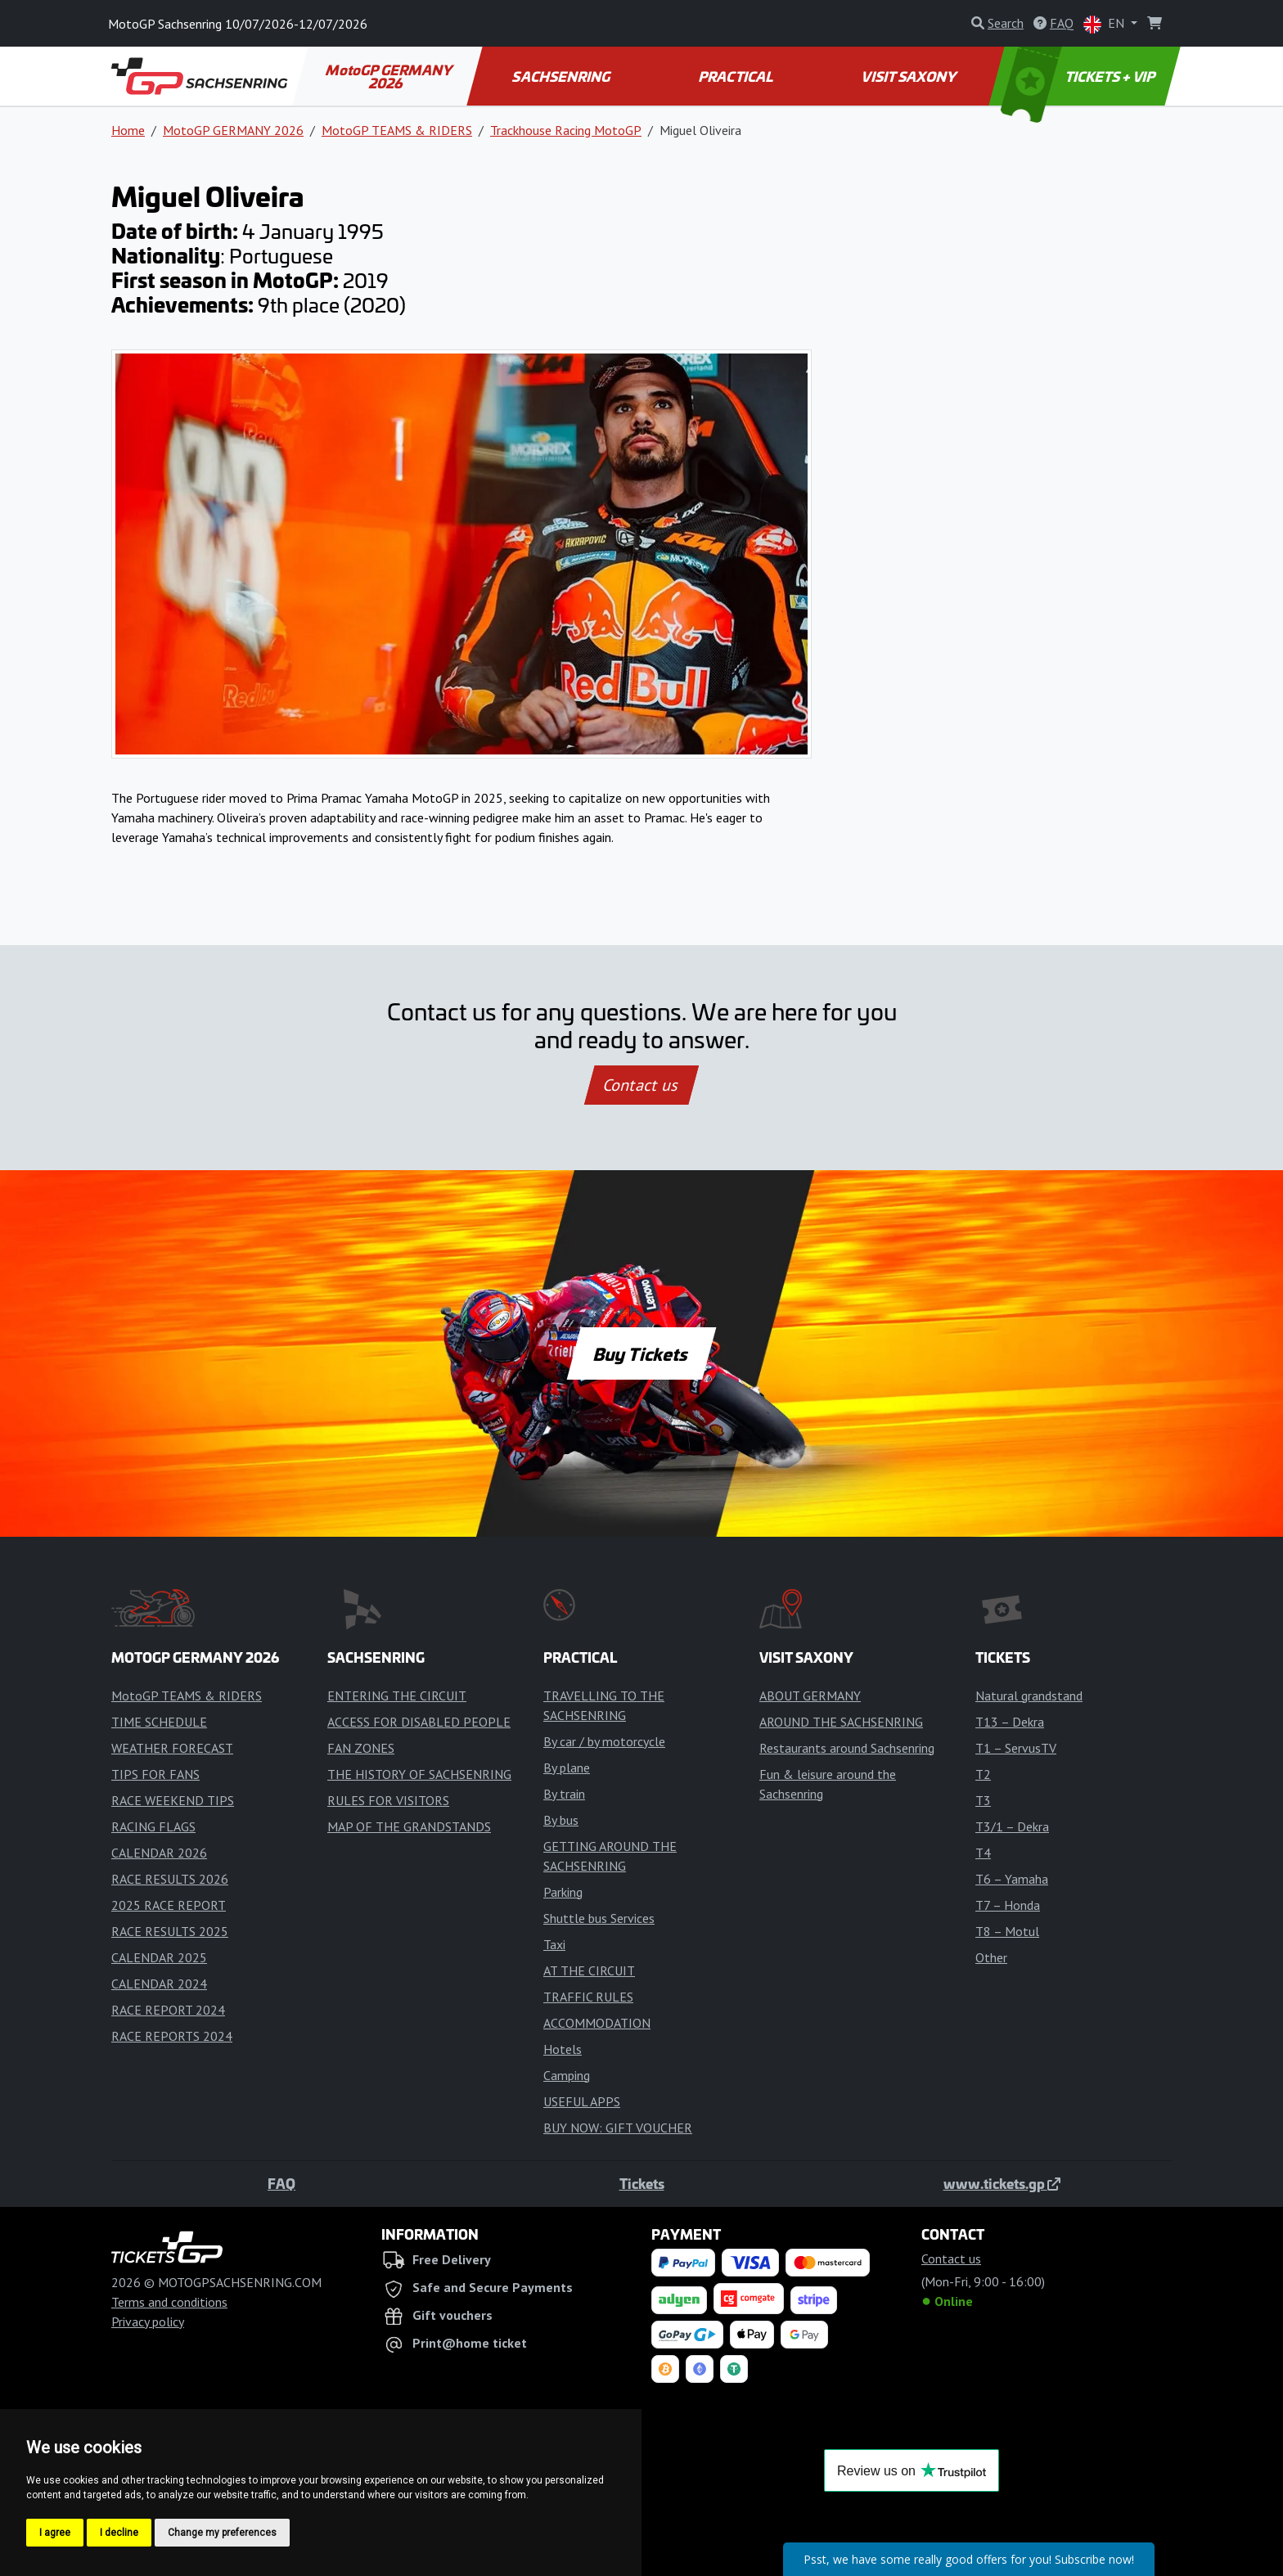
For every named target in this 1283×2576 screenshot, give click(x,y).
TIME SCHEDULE (159, 1722)
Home (128, 130)
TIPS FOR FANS (155, 1774)
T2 (983, 1774)
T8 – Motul (1007, 1931)
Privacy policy (147, 2321)
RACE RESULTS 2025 (169, 1931)
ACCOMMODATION (597, 2023)
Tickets (641, 2183)
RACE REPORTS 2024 (171, 2036)
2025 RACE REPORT (168, 1905)
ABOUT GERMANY (810, 1695)
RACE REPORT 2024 (168, 2010)
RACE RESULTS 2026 (169, 1879)
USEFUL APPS (581, 2101)
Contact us (641, 1085)
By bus (560, 1820)
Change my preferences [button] (222, 2532)
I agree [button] (54, 2532)
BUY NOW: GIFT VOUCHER (617, 2127)
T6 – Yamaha (1011, 1879)
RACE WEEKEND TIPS (172, 1800)
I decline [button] (119, 2532)
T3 (983, 1800)
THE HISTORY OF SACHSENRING (419, 1774)
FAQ (281, 2183)
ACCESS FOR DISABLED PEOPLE (419, 1722)
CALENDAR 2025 (159, 1957)
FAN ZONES (360, 1748)
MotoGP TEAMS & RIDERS (397, 130)
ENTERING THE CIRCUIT (396, 1695)
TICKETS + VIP (1080, 76)
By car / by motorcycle (604, 1741)
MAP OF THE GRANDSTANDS (409, 1826)
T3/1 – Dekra (1012, 1826)
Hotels (562, 2049)
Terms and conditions (169, 2302)
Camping (566, 2075)
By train (564, 1794)
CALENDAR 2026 (159, 1852)
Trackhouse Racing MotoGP (566, 130)
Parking (563, 1892)
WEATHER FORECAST (172, 1748)
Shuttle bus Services (599, 1918)
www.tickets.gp (1001, 2183)
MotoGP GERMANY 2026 (390, 76)
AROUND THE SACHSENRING (841, 1722)
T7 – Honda (1007, 1905)
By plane (566, 1767)
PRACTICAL (736, 76)
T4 (983, 1852)
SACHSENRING (562, 76)
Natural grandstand (1029, 1695)
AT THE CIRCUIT (589, 1970)
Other (991, 1957)
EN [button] (1105, 24)
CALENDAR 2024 (159, 1983)
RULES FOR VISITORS (388, 1800)
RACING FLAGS (153, 1826)
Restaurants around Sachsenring (846, 1748)
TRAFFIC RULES (588, 1996)
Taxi (554, 1944)
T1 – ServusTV (1015, 1748)
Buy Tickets (641, 1353)
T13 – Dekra (1009, 1722)
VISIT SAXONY (910, 76)
